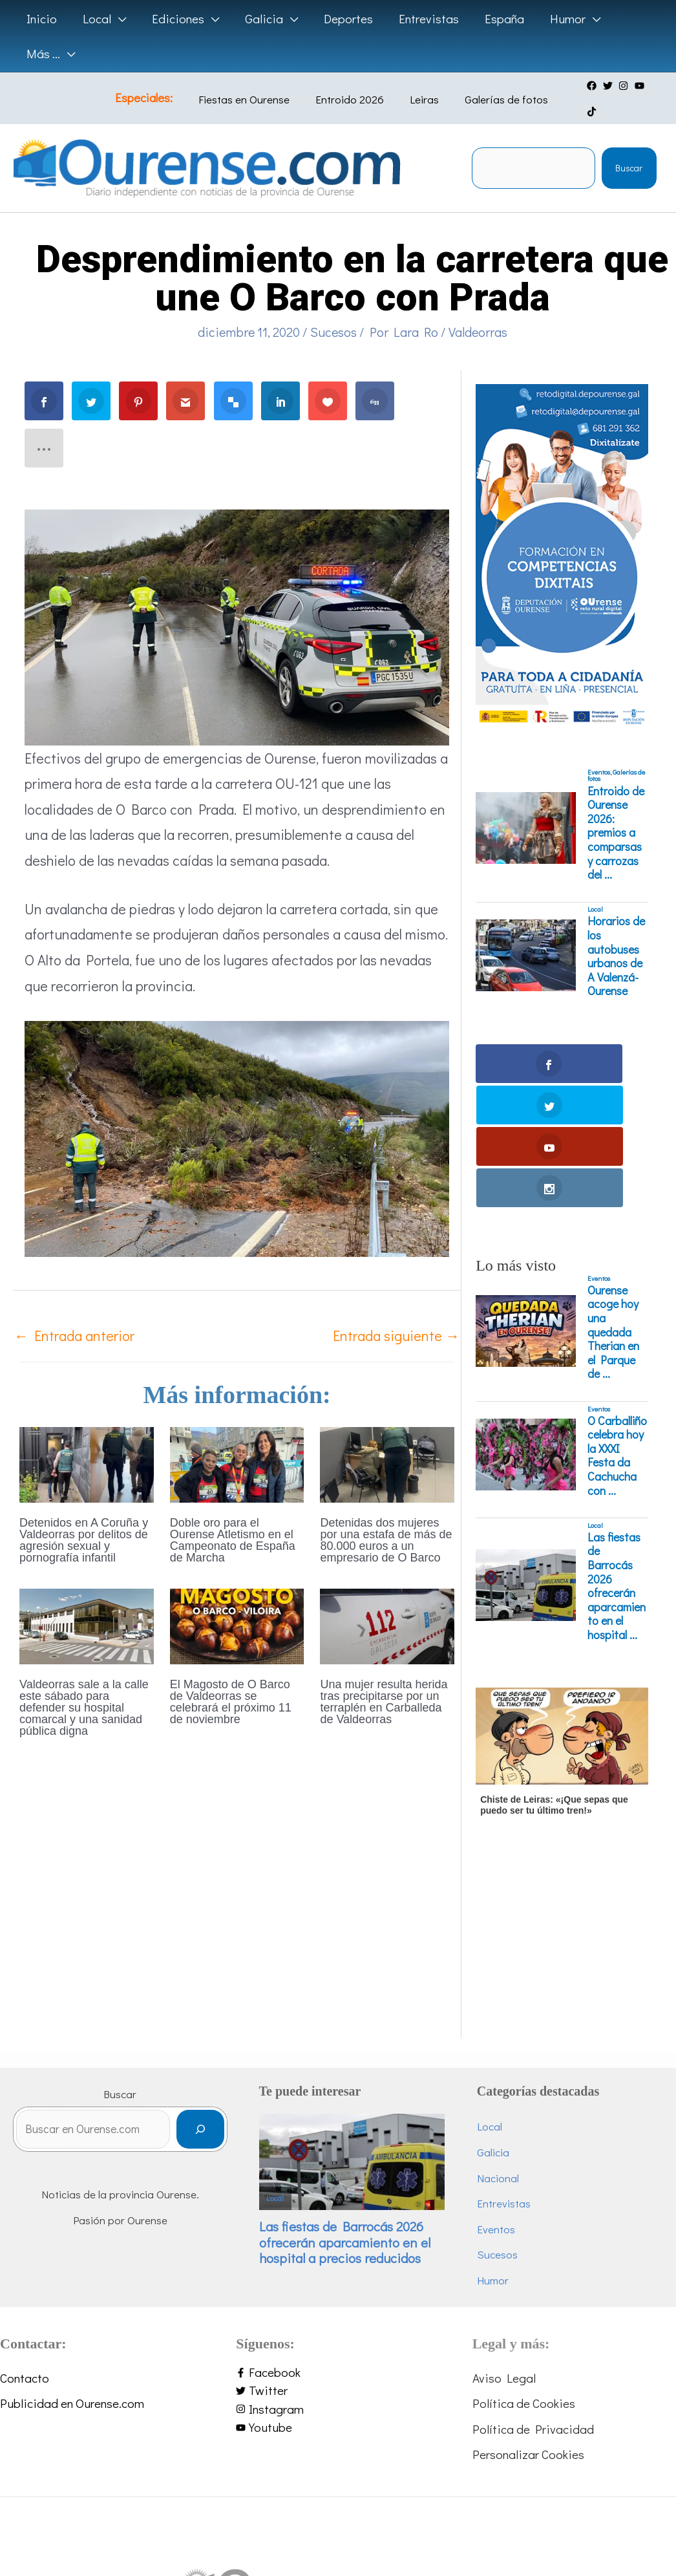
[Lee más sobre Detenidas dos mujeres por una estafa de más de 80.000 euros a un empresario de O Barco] (387, 1438)
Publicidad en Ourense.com (72, 2254)
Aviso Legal (504, 2228)
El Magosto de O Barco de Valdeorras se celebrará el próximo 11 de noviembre (230, 1678)
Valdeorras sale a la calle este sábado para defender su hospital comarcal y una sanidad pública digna (84, 1683)
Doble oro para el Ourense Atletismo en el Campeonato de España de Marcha (232, 1516)
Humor (513, 2131)
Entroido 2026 (351, 87)
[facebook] (587, 86)
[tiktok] (650, 86)
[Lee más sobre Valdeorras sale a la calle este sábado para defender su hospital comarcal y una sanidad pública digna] (86, 1600)
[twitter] (603, 86)
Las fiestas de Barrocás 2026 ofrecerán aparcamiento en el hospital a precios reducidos (383, 2090)
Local (595, 885)
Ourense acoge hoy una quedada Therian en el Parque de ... (613, 1183)
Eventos (598, 747)
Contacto (24, 2228)
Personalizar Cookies (528, 2305)
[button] (102, 18)
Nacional (519, 2028)
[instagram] (619, 86)
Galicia (514, 2003)
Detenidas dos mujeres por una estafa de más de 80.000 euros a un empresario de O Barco (386, 1516)
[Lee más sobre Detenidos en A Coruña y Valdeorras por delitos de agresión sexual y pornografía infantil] (86, 1438)
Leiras (416, 87)
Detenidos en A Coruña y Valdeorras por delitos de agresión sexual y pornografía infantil (83, 1516)
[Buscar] (242, 1985)
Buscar (628, 144)
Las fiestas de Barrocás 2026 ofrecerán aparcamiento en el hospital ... (616, 1437)
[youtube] (634, 86)
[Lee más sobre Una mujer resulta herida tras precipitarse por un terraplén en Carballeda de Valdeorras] (387, 1600)
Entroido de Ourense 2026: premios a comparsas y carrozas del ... (615, 808)
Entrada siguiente (396, 1311)
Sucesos (333, 307)
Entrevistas (524, 2054)
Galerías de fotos (489, 87)
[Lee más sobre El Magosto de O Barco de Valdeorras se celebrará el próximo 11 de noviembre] (237, 1600)
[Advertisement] (560, 1809)
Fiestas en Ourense (255, 87)
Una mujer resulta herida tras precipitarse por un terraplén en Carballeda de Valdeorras (383, 1678)
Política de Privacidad (533, 2279)
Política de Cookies (523, 2254)
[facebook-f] (337, 2223)
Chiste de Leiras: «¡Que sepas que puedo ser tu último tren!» (554, 1656)
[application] (116, 18)
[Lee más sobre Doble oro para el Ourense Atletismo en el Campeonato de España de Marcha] (237, 1438)
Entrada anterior (74, 1311)
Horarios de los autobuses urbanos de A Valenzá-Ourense (616, 932)
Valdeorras (478, 307)
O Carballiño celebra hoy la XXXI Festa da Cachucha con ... (617, 1307)
